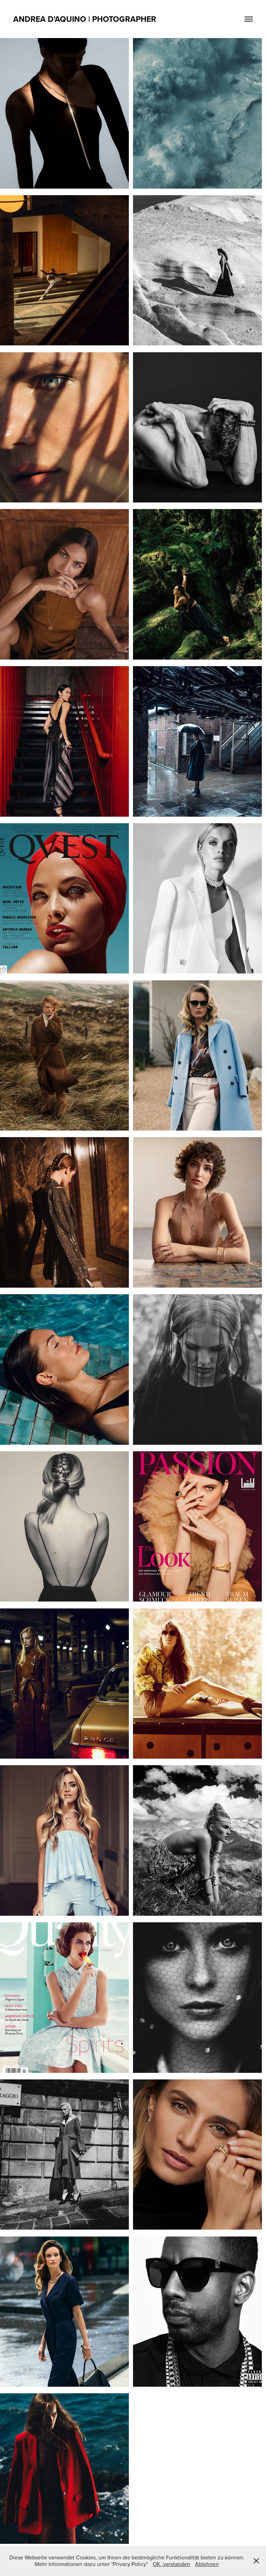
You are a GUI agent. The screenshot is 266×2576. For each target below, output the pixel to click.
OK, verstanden (171, 2564)
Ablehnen (207, 2564)
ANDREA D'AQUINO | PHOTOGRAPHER (84, 19)
